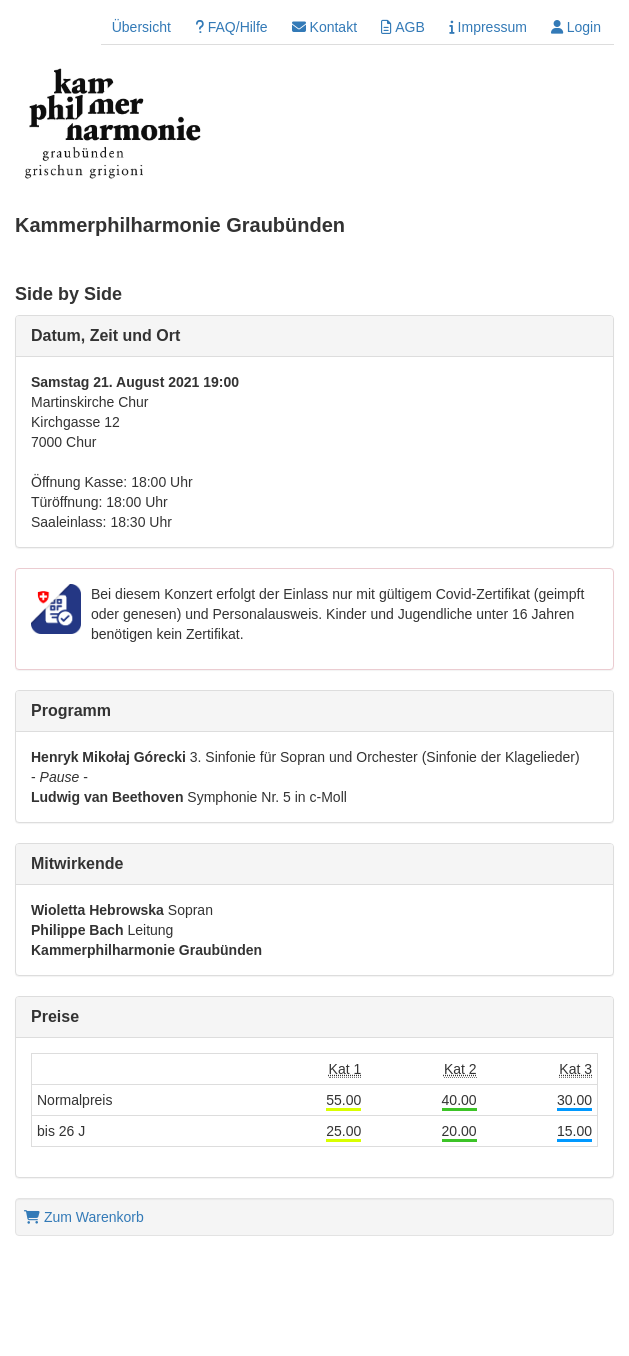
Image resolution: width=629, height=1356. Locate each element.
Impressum (488, 27)
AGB (403, 27)
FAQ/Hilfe (231, 27)
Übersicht (141, 27)
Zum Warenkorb (84, 1217)
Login (576, 27)
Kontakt (324, 27)
